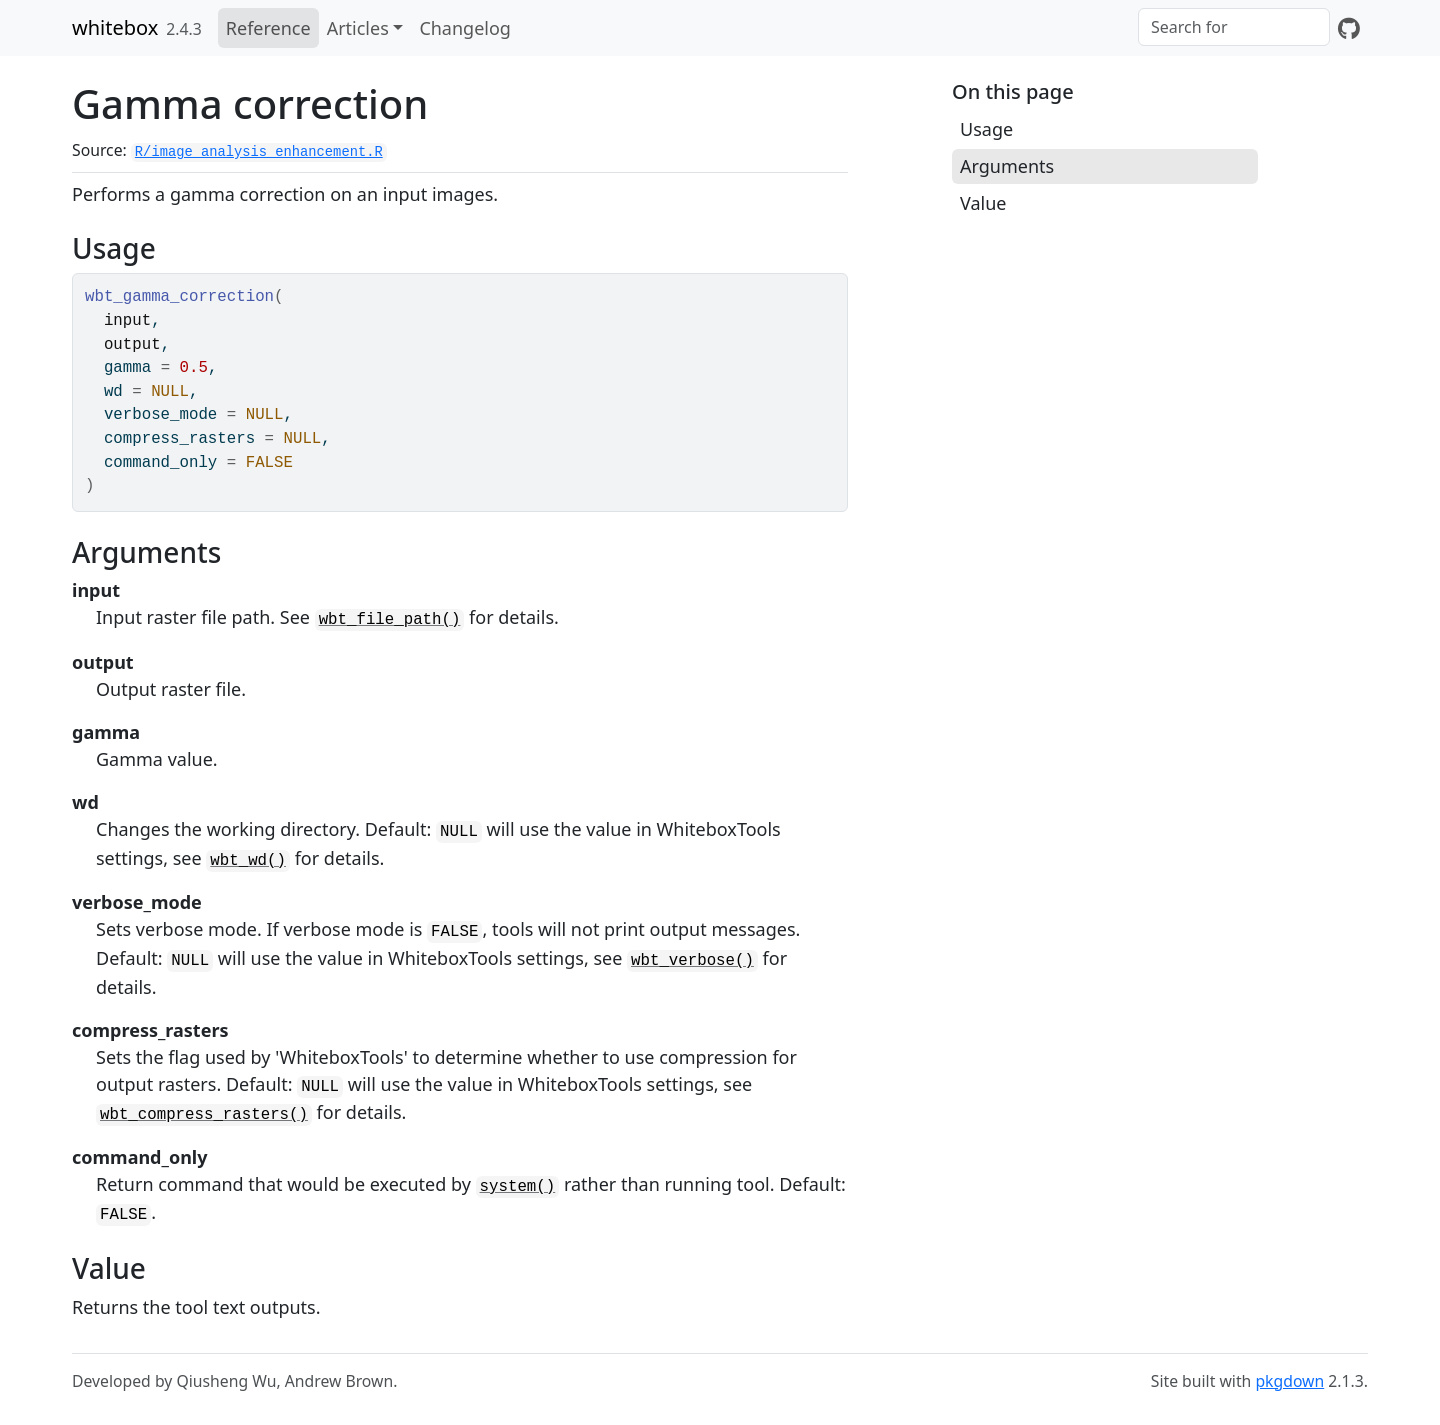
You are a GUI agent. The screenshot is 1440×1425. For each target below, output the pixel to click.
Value (983, 203)
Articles (358, 28)
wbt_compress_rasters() (204, 1115)
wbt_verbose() (692, 961)
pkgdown (1289, 1381)
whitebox (115, 27)
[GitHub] (1349, 28)
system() (518, 1187)
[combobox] (1234, 27)
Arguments (1007, 166)
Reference (268, 28)
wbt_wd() (248, 861)
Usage (986, 129)
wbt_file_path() (390, 620)
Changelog (465, 28)
